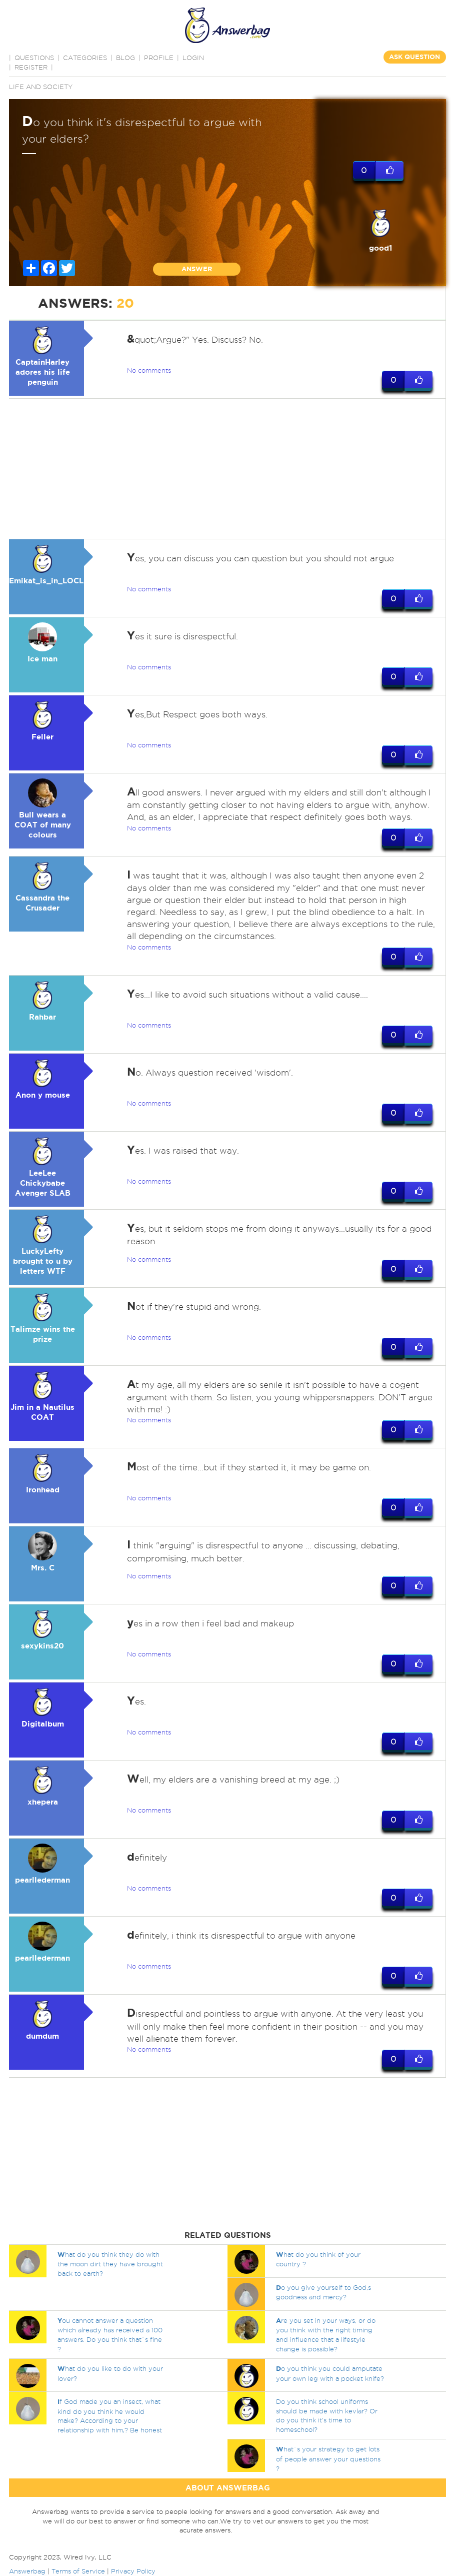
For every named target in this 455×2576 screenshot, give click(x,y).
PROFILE (159, 57)
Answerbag (27, 2571)
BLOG (125, 57)
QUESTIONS (34, 57)
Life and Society (40, 86)
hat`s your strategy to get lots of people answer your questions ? (328, 2459)
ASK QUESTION (414, 57)
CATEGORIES (85, 57)
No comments (149, 370)
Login (193, 57)
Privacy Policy (133, 2571)
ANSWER (197, 269)
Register (31, 67)
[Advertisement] (225, 469)
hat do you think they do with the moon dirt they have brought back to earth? (110, 2264)
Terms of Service (78, 2571)
